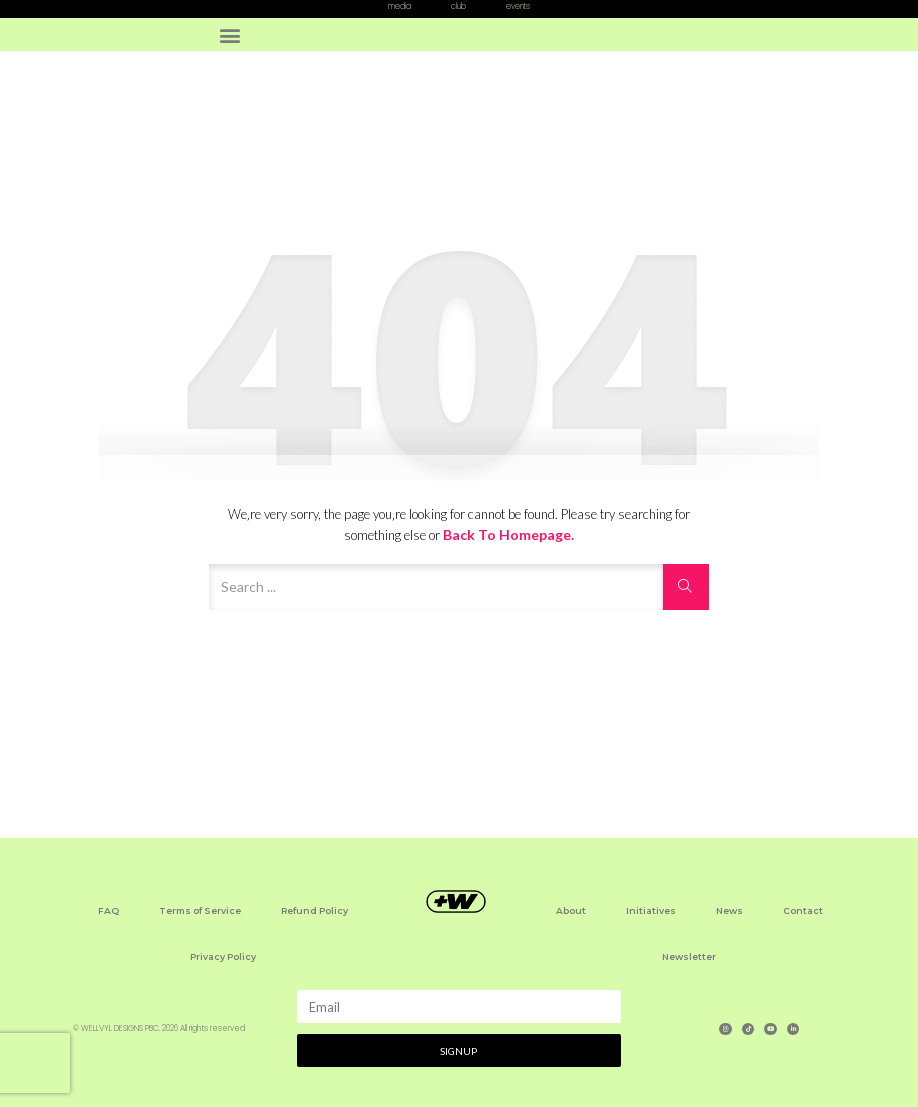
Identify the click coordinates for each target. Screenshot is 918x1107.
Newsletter (689, 956)
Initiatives (651, 910)
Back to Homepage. (508, 534)
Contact (803, 910)
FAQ (108, 910)
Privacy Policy (223, 956)
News (729, 910)
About (571, 910)
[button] (229, 34)
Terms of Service (200, 910)
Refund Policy (314, 910)
